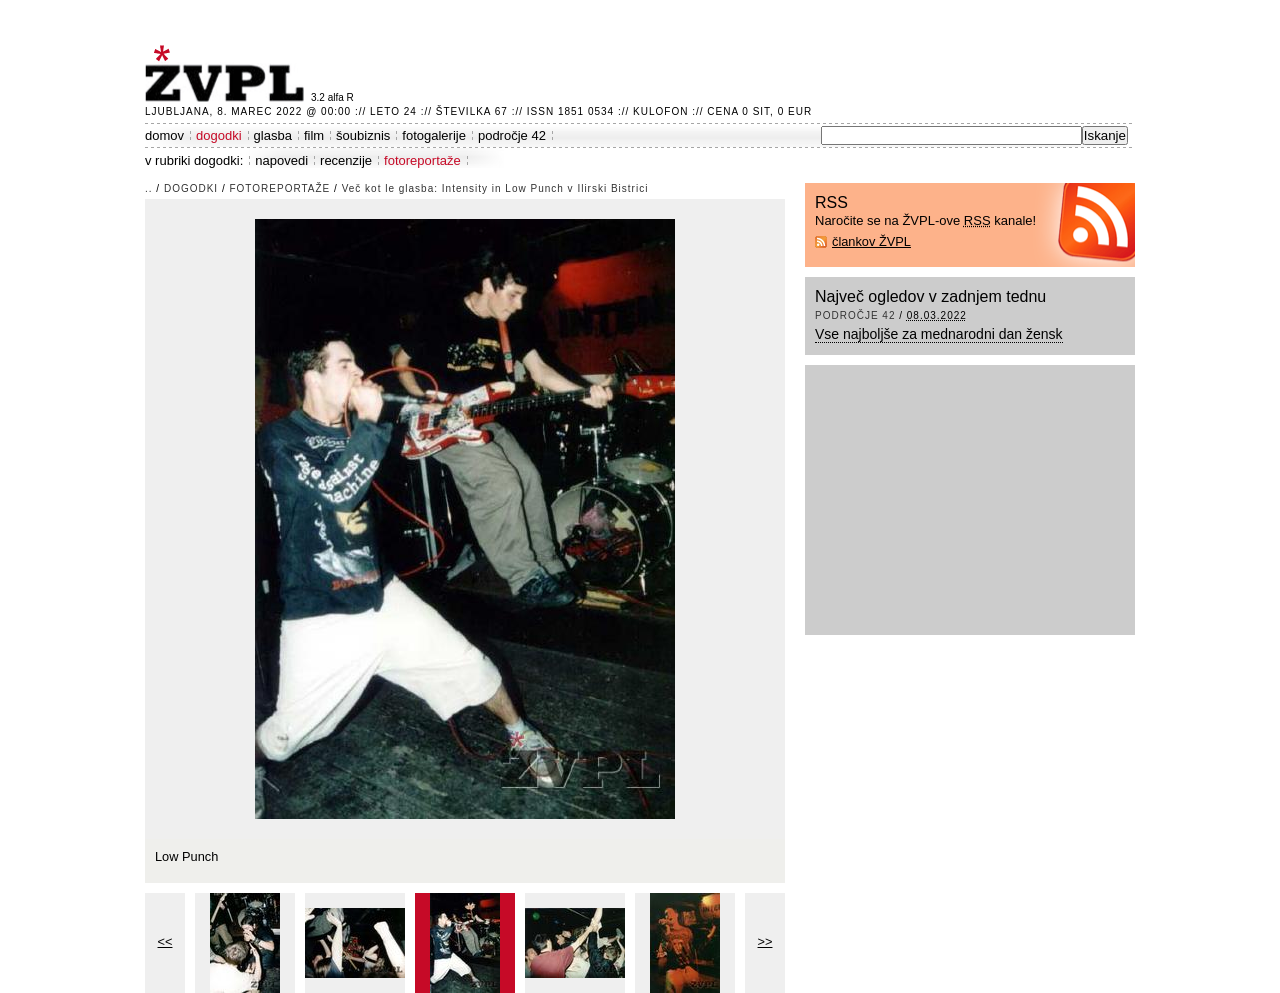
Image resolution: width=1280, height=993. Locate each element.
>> (765, 941)
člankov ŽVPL (871, 241)
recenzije (346, 160)
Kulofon (660, 111)
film (314, 135)
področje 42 (512, 135)
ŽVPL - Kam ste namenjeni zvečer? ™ (228, 73)
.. (149, 188)
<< (165, 941)
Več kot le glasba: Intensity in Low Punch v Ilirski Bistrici (495, 188)
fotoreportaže (422, 160)
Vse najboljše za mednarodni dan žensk (939, 334)
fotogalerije (434, 135)
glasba (273, 135)
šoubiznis (363, 135)
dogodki (219, 135)
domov (164, 135)
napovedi (281, 160)
